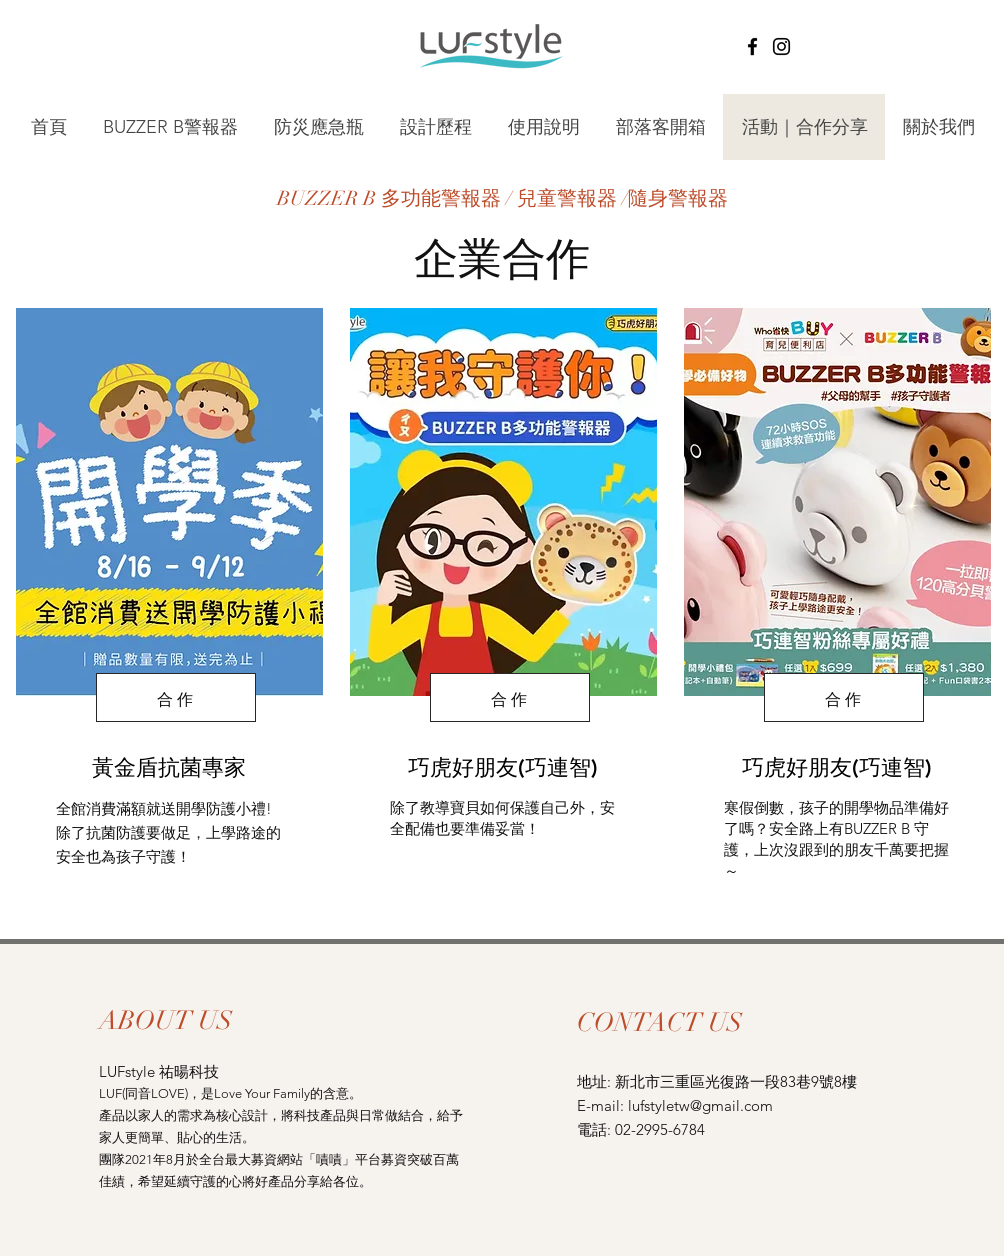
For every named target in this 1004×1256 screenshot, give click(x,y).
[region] (167, 603)
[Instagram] (781, 46)
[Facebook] (752, 46)
